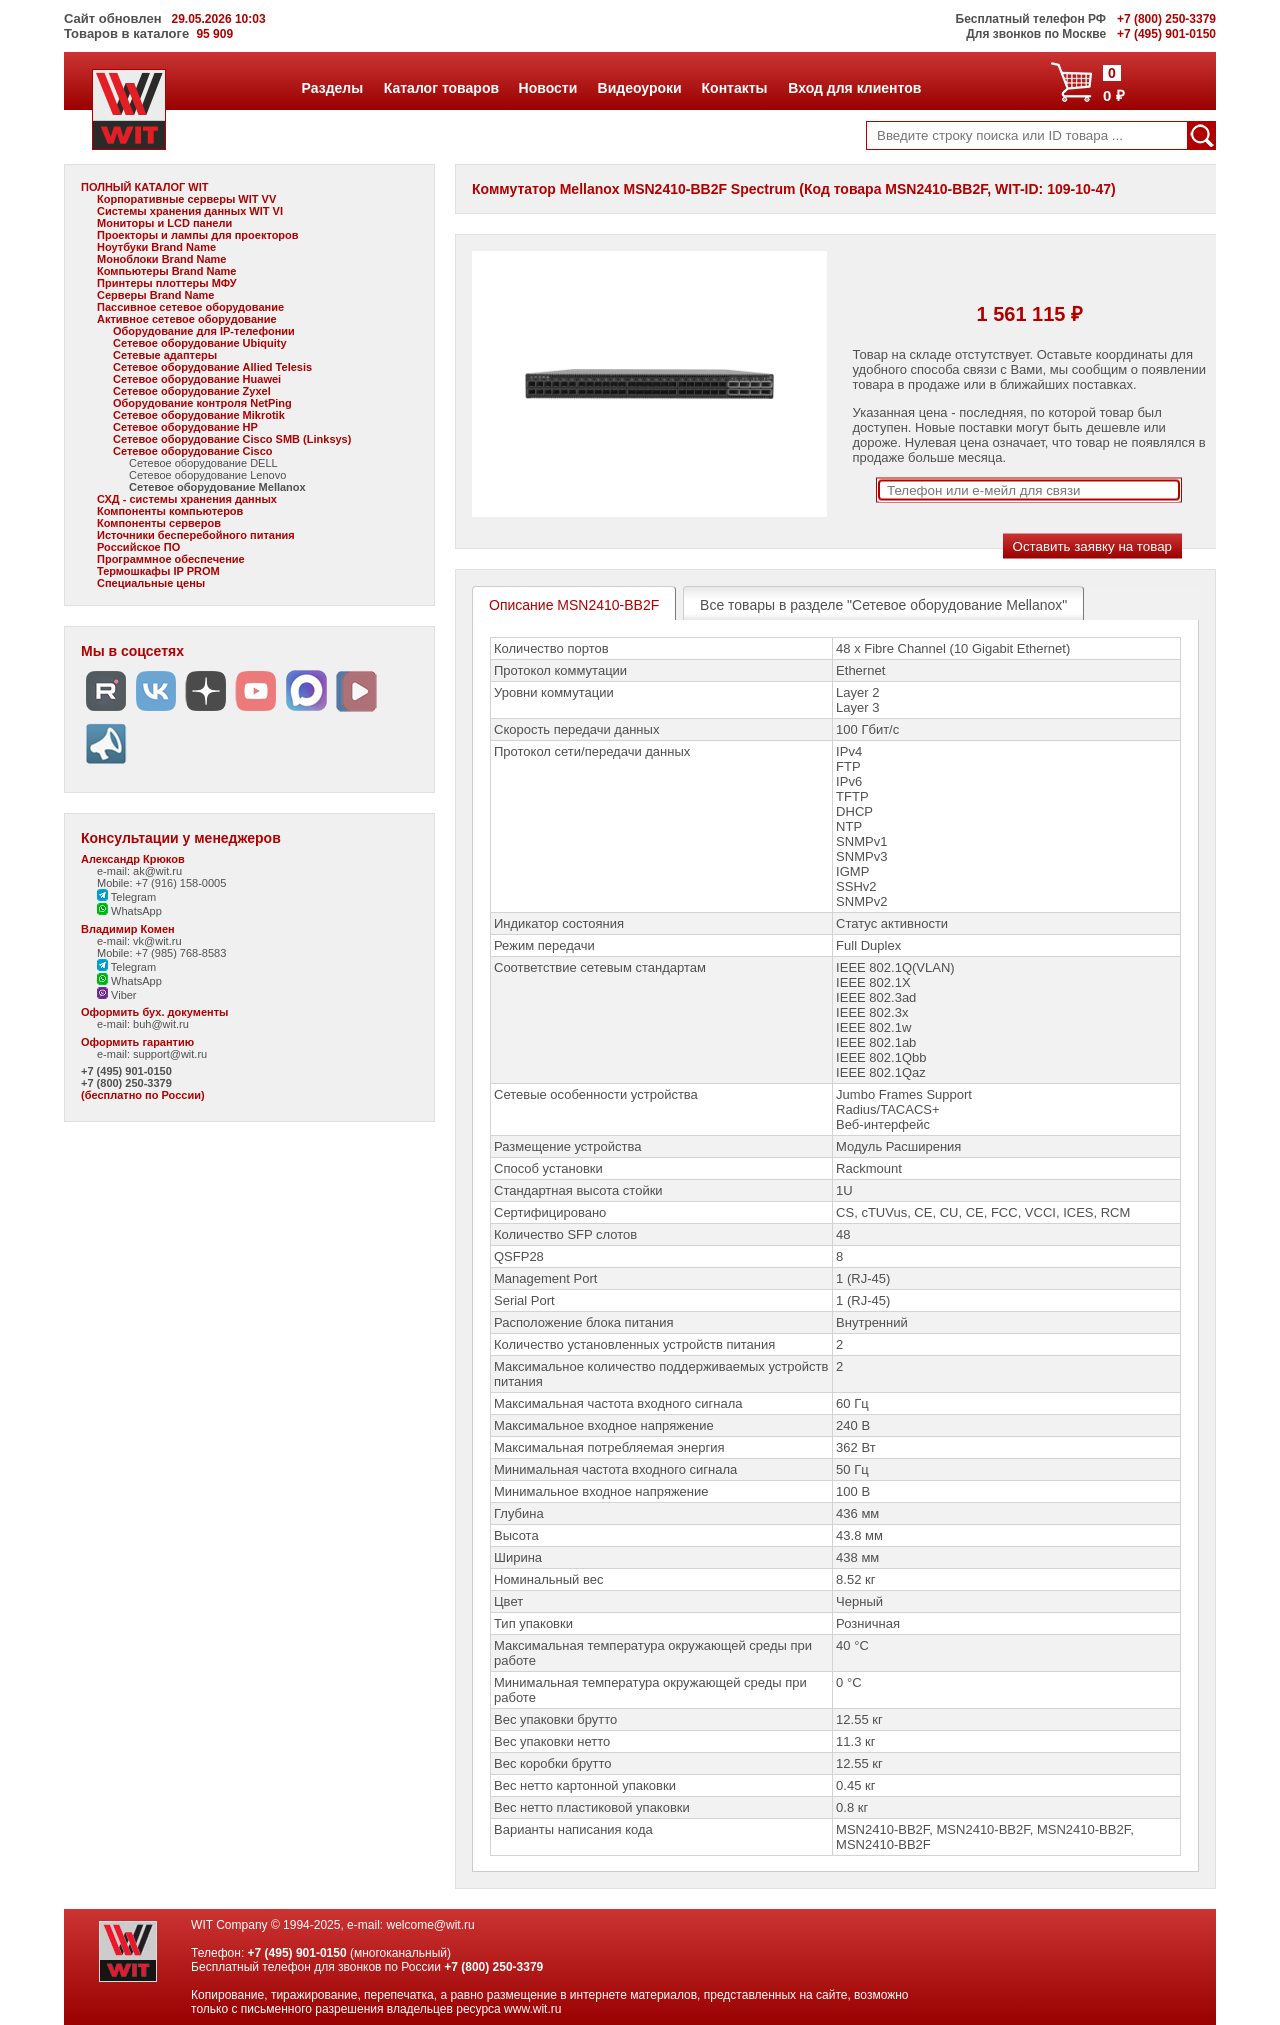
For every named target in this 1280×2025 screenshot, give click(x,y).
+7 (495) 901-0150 (126, 1071)
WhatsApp (129, 911)
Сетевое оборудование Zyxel (192, 391)
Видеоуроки (639, 88)
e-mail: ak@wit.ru (139, 871)
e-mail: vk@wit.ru (139, 941)
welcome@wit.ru (430, 1925)
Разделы (332, 88)
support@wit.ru (170, 1054)
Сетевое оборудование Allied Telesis (212, 367)
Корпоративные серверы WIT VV (186, 199)
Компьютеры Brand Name (166, 271)
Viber (117, 995)
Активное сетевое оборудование (187, 319)
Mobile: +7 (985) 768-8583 (161, 953)
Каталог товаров (441, 88)
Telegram (126, 897)
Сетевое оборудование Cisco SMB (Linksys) (232, 439)
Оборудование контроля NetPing (202, 403)
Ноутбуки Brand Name (156, 247)
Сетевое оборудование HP (185, 427)
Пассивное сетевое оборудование (190, 307)
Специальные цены (151, 583)
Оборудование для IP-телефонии (204, 331)
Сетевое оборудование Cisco (193, 451)
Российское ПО (138, 547)
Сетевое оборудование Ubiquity (200, 343)
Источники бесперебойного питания (196, 535)
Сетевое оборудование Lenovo (207, 475)
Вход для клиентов (854, 88)
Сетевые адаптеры (165, 355)
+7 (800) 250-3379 (126, 1083)
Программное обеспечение (171, 559)
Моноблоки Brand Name (161, 259)
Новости (548, 88)
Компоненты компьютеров (170, 511)
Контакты (734, 88)
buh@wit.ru (161, 1024)
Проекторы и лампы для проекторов (198, 235)
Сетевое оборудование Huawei (197, 379)
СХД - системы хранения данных (187, 499)
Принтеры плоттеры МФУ (167, 283)
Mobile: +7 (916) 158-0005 (161, 883)
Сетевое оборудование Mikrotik (199, 415)
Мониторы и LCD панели (164, 223)
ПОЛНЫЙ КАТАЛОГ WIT (145, 187)
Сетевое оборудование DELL (203, 463)
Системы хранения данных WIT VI (190, 211)
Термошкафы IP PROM (158, 571)
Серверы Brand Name (155, 295)
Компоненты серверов (159, 523)
